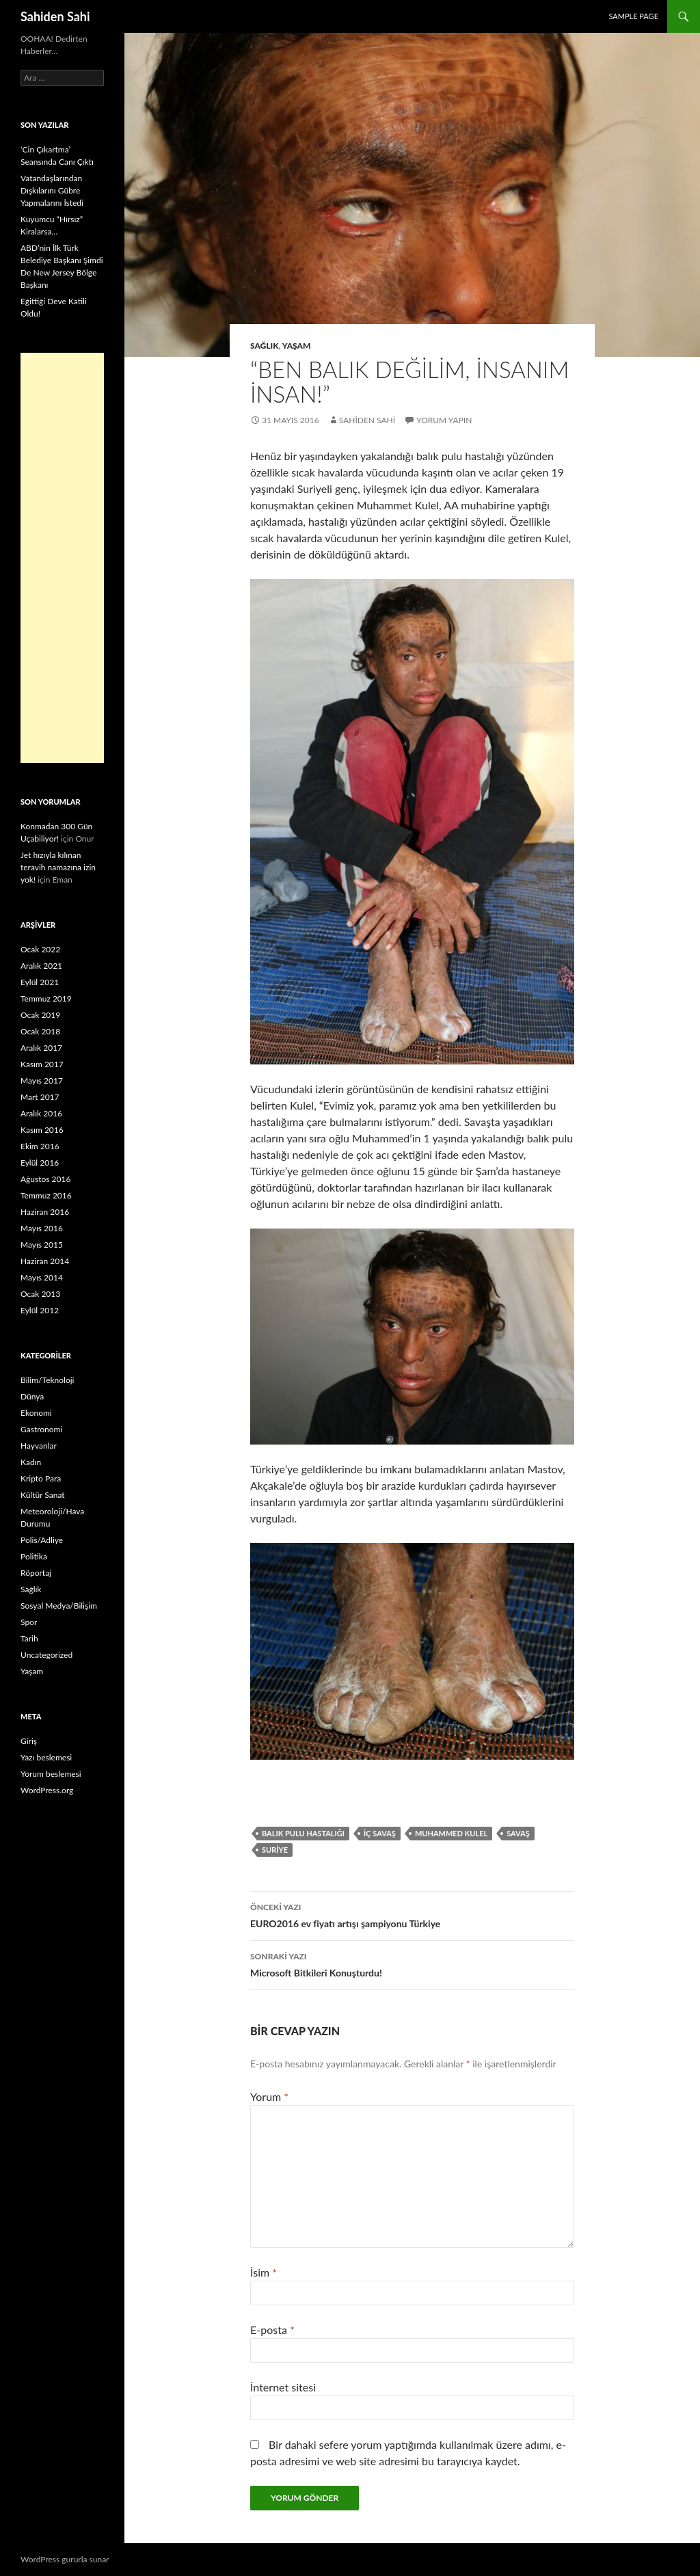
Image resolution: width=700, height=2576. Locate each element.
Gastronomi (41, 1429)
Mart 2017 (40, 1097)
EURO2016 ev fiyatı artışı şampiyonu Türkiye (412, 1914)
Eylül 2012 (40, 1310)
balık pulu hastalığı (303, 1833)
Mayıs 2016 (42, 1228)
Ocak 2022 (40, 949)
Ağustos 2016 (45, 1179)
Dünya (32, 1396)
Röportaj (36, 1573)
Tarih (29, 1638)
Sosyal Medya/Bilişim (59, 1605)
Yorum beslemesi (51, 1774)
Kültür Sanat (43, 1495)
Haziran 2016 (45, 1212)
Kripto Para (41, 1478)
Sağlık (264, 345)
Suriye (275, 1849)
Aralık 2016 (41, 1113)
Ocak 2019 (40, 1015)
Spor (29, 1622)
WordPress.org (47, 1790)
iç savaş (380, 1833)
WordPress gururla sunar (65, 2559)
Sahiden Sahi (55, 16)
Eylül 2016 (40, 1162)
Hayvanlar (39, 1445)
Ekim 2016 (40, 1146)
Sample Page (633, 16)
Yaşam (296, 345)
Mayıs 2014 (42, 1277)
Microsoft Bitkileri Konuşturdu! (412, 1963)
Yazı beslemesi (46, 1757)
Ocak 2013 (40, 1294)
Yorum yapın (444, 420)
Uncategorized (46, 1655)
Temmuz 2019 (46, 998)
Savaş (518, 1833)
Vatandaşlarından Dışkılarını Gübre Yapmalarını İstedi (52, 190)
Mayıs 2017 (42, 1080)
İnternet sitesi (283, 2386)
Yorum (269, 2096)
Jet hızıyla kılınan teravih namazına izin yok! (58, 867)
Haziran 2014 (45, 1261)
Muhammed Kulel (451, 1833)
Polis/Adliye (42, 1540)
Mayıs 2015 (42, 1244)
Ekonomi (36, 1413)
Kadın (31, 1462)
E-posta (272, 2329)
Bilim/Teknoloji (47, 1380)
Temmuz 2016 (46, 1195)
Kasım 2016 (42, 1130)
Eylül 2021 (40, 982)
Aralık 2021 (41, 966)
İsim (263, 2272)
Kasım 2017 (42, 1064)
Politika (34, 1556)
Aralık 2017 (41, 1048)
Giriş (29, 1741)
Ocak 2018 (40, 1031)
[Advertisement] (62, 558)
